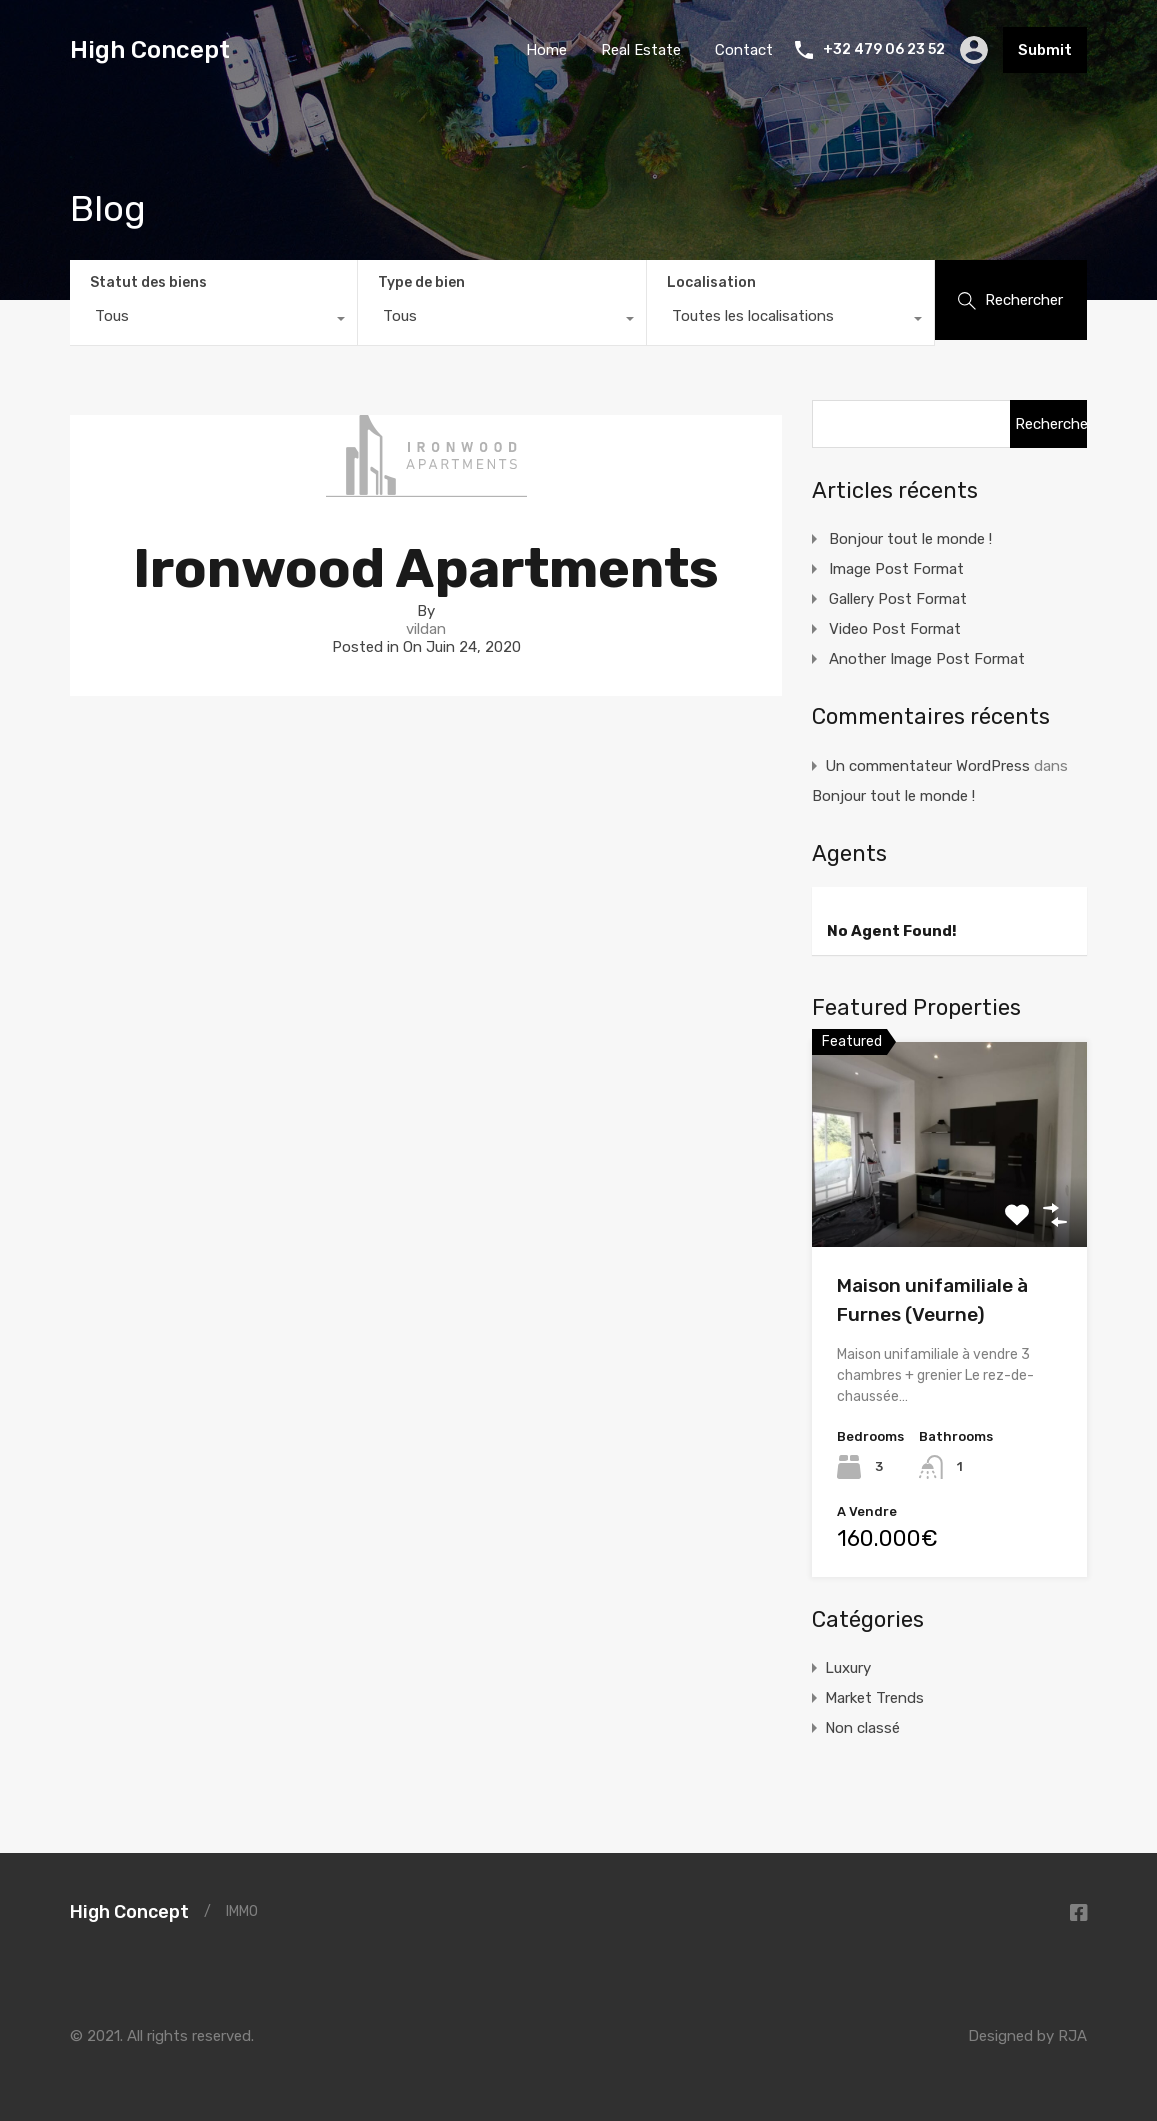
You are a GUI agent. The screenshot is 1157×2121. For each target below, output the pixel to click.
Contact (744, 50)
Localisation (711, 282)
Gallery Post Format (898, 599)
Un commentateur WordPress (927, 766)
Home (546, 50)
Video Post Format (895, 629)
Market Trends (874, 1698)
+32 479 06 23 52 (884, 50)
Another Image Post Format (927, 659)
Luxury (848, 1668)
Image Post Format (896, 569)
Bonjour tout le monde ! (910, 539)
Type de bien (421, 282)
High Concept (150, 50)
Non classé (862, 1728)
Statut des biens (148, 282)
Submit (1045, 50)
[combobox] (213, 321)
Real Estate (641, 50)
